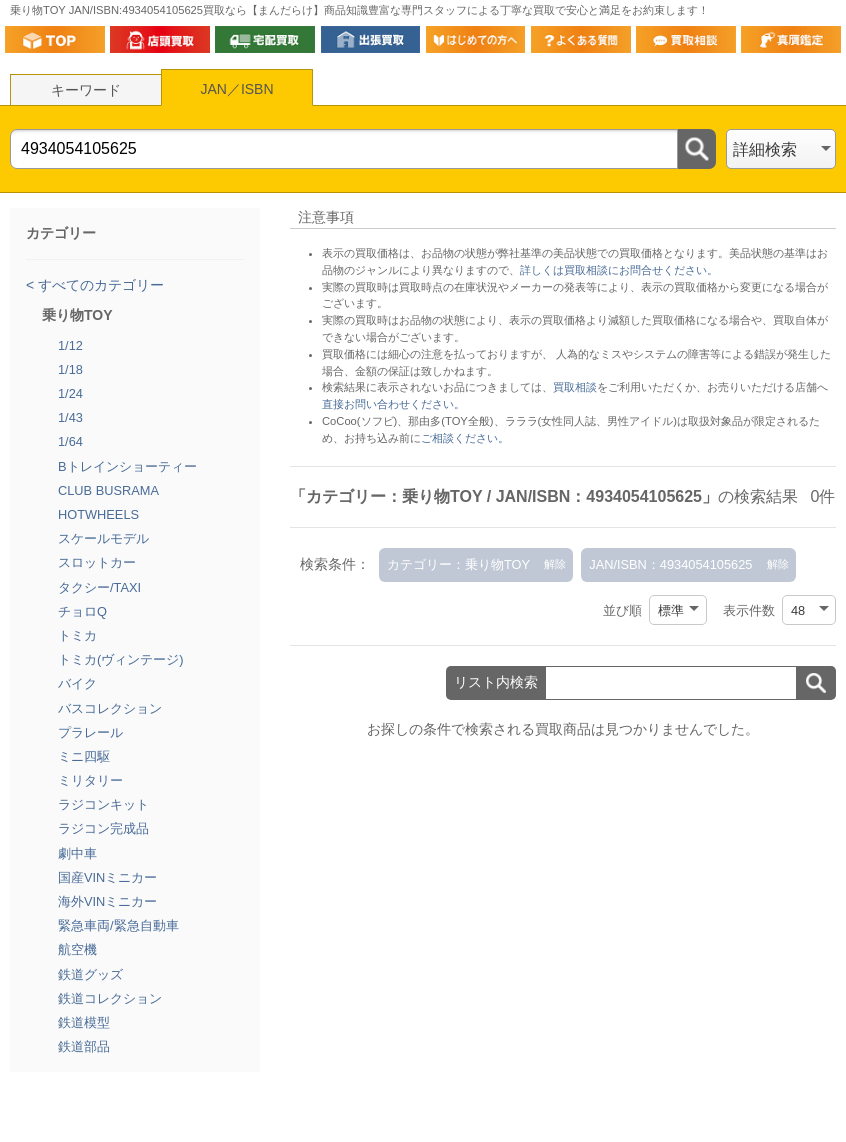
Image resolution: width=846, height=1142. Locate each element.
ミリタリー (90, 780)
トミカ (77, 635)
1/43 (70, 417)
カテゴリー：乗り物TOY (458, 564)
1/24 (70, 393)
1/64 (70, 441)
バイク (77, 683)
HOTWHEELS (98, 514)
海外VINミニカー (107, 901)
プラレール (90, 732)
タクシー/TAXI (99, 587)
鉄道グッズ (90, 974)
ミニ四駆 (84, 756)
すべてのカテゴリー (99, 285)
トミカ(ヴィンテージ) (121, 659)
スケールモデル (103, 538)
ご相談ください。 (465, 438)
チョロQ (82, 611)
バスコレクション (110, 708)
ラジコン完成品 (103, 828)
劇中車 (77, 853)
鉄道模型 (84, 1022)
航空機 (77, 949)
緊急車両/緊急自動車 (118, 925)
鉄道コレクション (110, 998)
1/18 (70, 369)
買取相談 (575, 387)
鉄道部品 (84, 1046)
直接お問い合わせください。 (393, 404)
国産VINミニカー (107, 877)
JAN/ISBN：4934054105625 (670, 564)
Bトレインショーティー (127, 466)
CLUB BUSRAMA (108, 490)
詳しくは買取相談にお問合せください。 (619, 270)
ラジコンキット (103, 804)
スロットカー (97, 562)
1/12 (70, 345)
